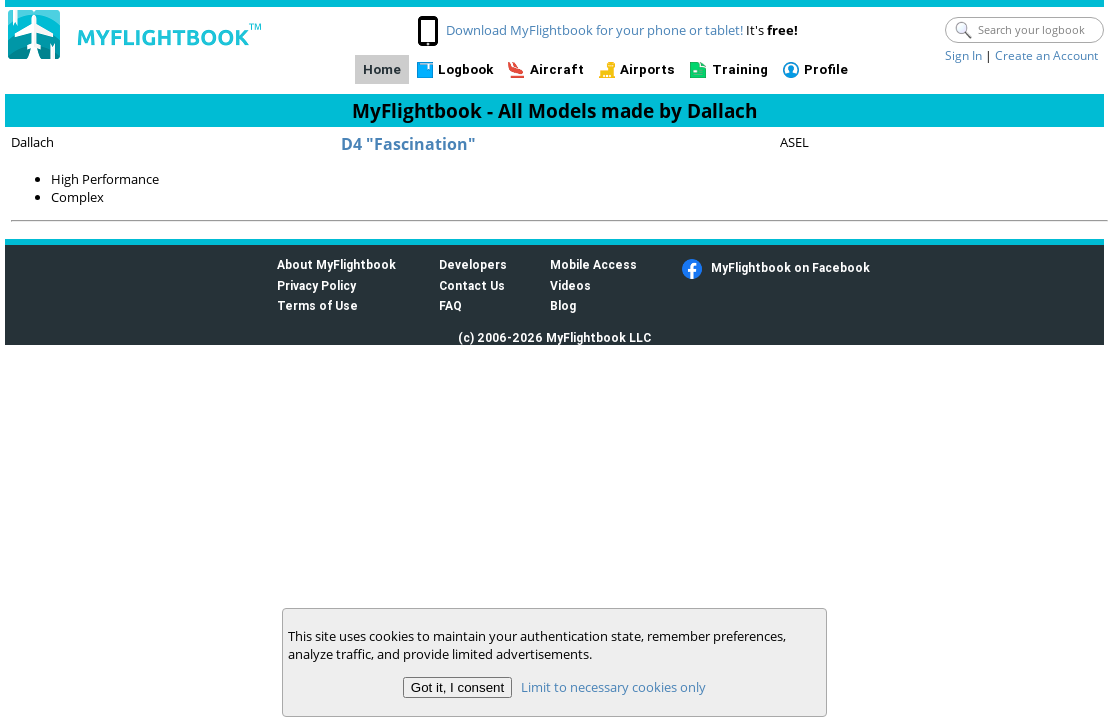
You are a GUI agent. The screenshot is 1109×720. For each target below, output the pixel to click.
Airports (647, 69)
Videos (570, 285)
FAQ (450, 305)
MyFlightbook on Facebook (790, 267)
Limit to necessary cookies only (613, 687)
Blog (563, 305)
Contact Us (472, 285)
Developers (473, 264)
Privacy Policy (316, 285)
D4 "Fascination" (408, 144)
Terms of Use (317, 305)
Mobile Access (593, 264)
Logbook (465, 69)
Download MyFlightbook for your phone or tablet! (594, 30)
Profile (826, 69)
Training (740, 69)
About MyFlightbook (336, 264)
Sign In (963, 55)
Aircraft (557, 69)
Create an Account (1046, 55)
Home (382, 69)
